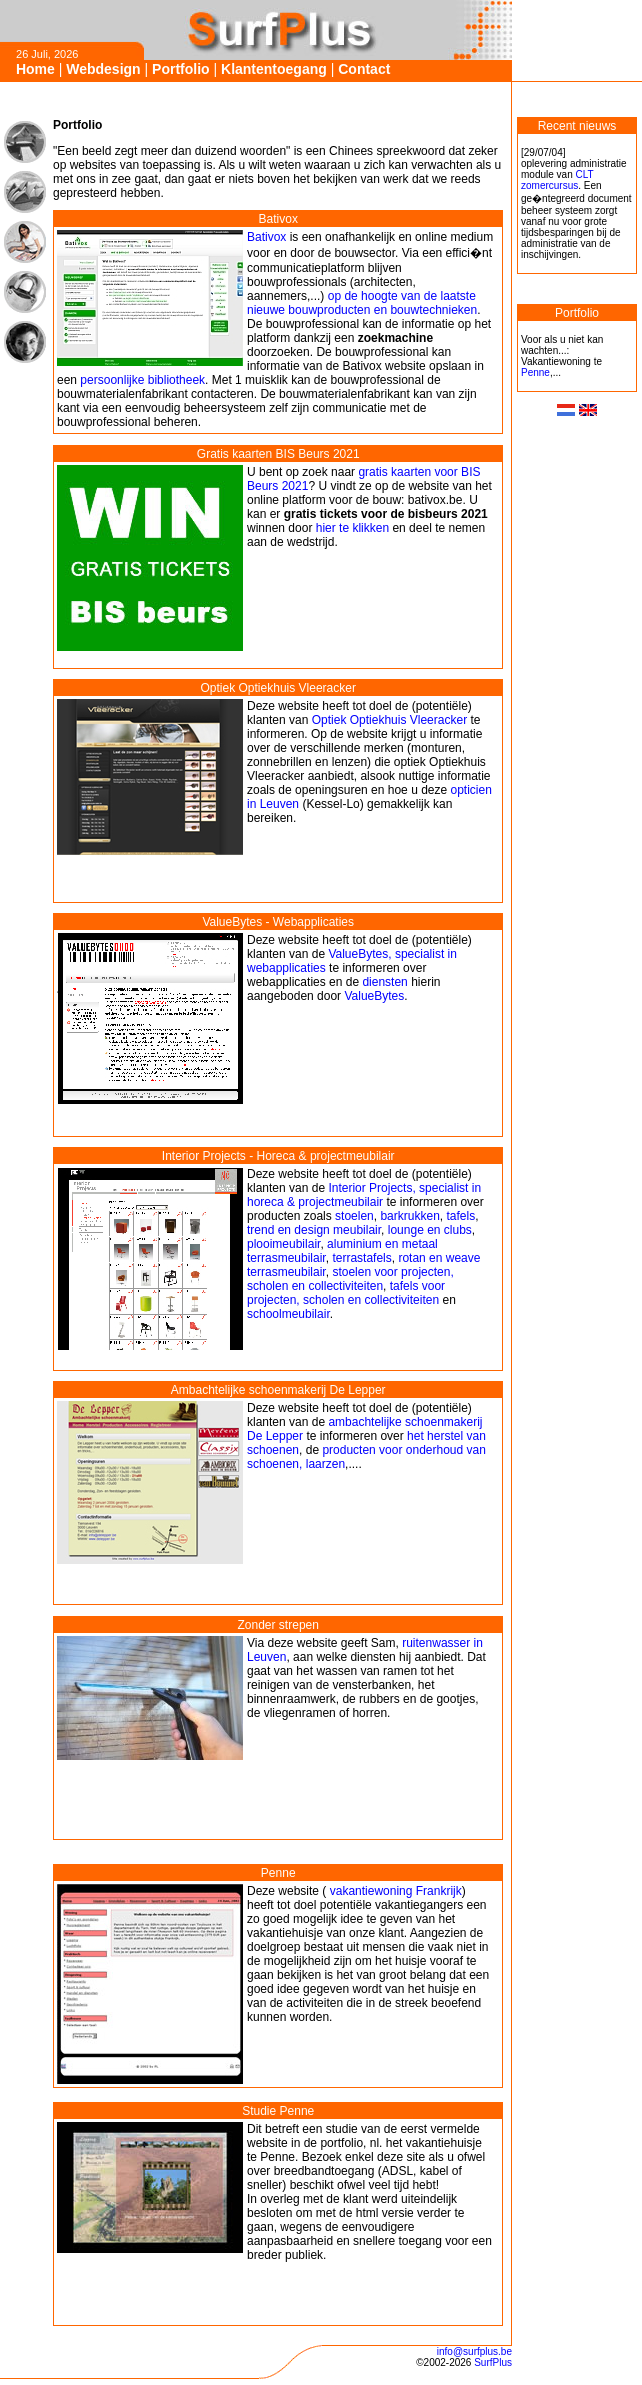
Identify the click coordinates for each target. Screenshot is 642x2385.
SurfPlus (493, 2362)
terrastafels (361, 1258)
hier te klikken (352, 528)
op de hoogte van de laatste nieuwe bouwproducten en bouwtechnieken (362, 303)
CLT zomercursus (557, 180)
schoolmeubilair (288, 1314)
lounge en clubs (430, 1230)
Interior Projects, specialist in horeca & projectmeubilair (364, 1195)
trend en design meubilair (314, 1230)
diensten (384, 982)
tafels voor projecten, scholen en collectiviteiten (346, 1293)
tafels (460, 1216)
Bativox (266, 237)
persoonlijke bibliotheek (142, 380)
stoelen (354, 1216)
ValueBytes (374, 996)
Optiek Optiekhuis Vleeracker (389, 720)
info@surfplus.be (474, 2351)
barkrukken (409, 1216)
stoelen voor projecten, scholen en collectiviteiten (350, 1279)
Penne (535, 372)
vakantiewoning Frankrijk (393, 1891)
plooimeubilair (283, 1244)
